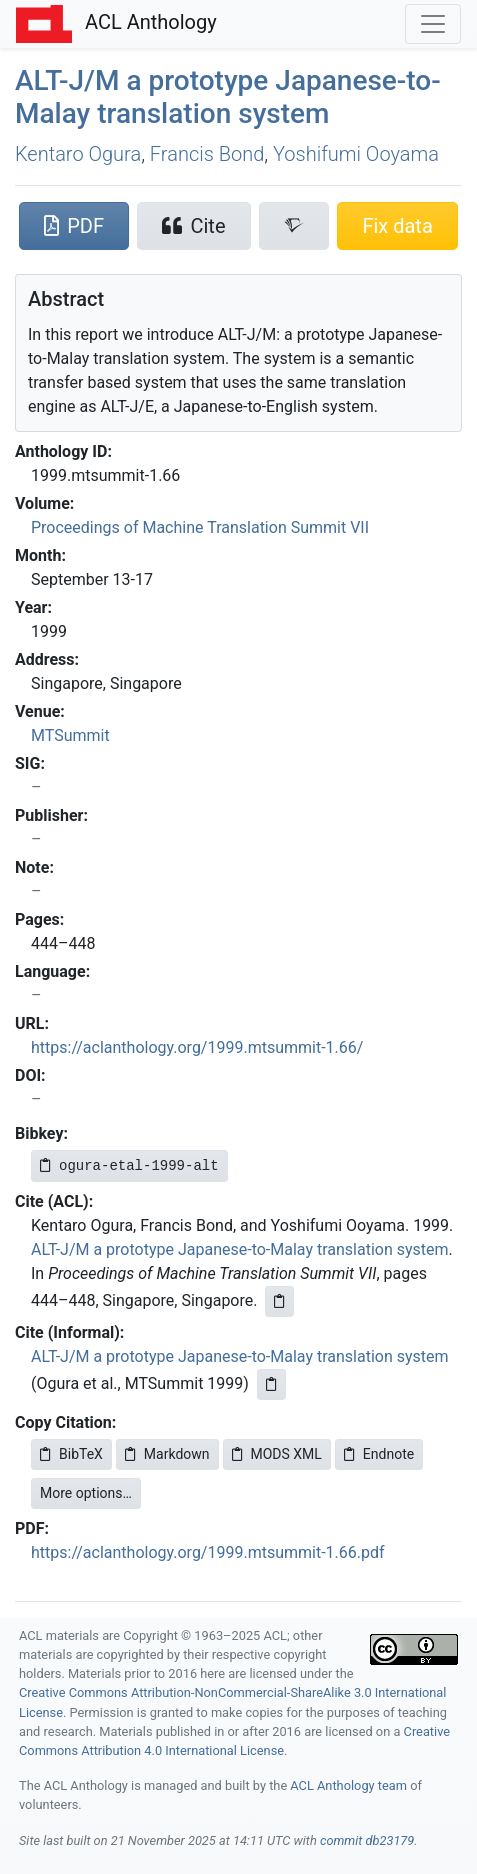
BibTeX (71, 1454)
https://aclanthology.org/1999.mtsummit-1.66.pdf (208, 1552)
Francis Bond (207, 154)
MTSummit (70, 735)
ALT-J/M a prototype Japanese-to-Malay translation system (240, 1249)
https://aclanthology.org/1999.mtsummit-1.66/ (197, 1047)
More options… (86, 1493)
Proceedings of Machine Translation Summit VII (200, 527)
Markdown (167, 1454)
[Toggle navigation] (433, 24)
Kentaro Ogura (78, 154)
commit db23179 (367, 1840)
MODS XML (277, 1454)
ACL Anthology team (348, 1785)
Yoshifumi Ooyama (356, 154)
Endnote (379, 1454)
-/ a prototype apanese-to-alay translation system (228, 97)
